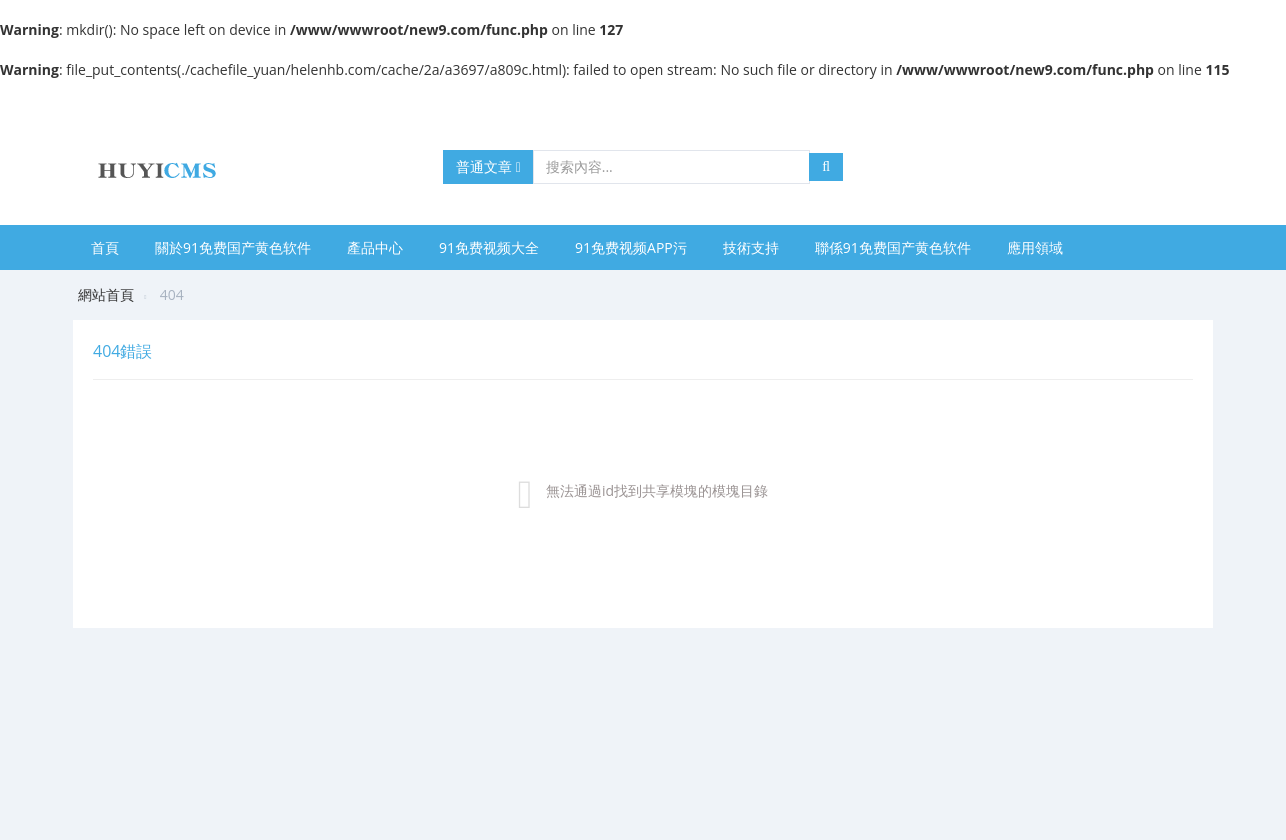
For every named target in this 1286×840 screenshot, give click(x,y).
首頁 (105, 247)
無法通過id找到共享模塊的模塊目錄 (657, 490)
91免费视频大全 (489, 247)
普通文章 (488, 166)
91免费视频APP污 (631, 247)
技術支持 (751, 247)
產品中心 (375, 247)
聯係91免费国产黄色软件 (893, 247)
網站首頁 (106, 294)
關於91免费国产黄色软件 (233, 247)
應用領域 (1035, 247)
